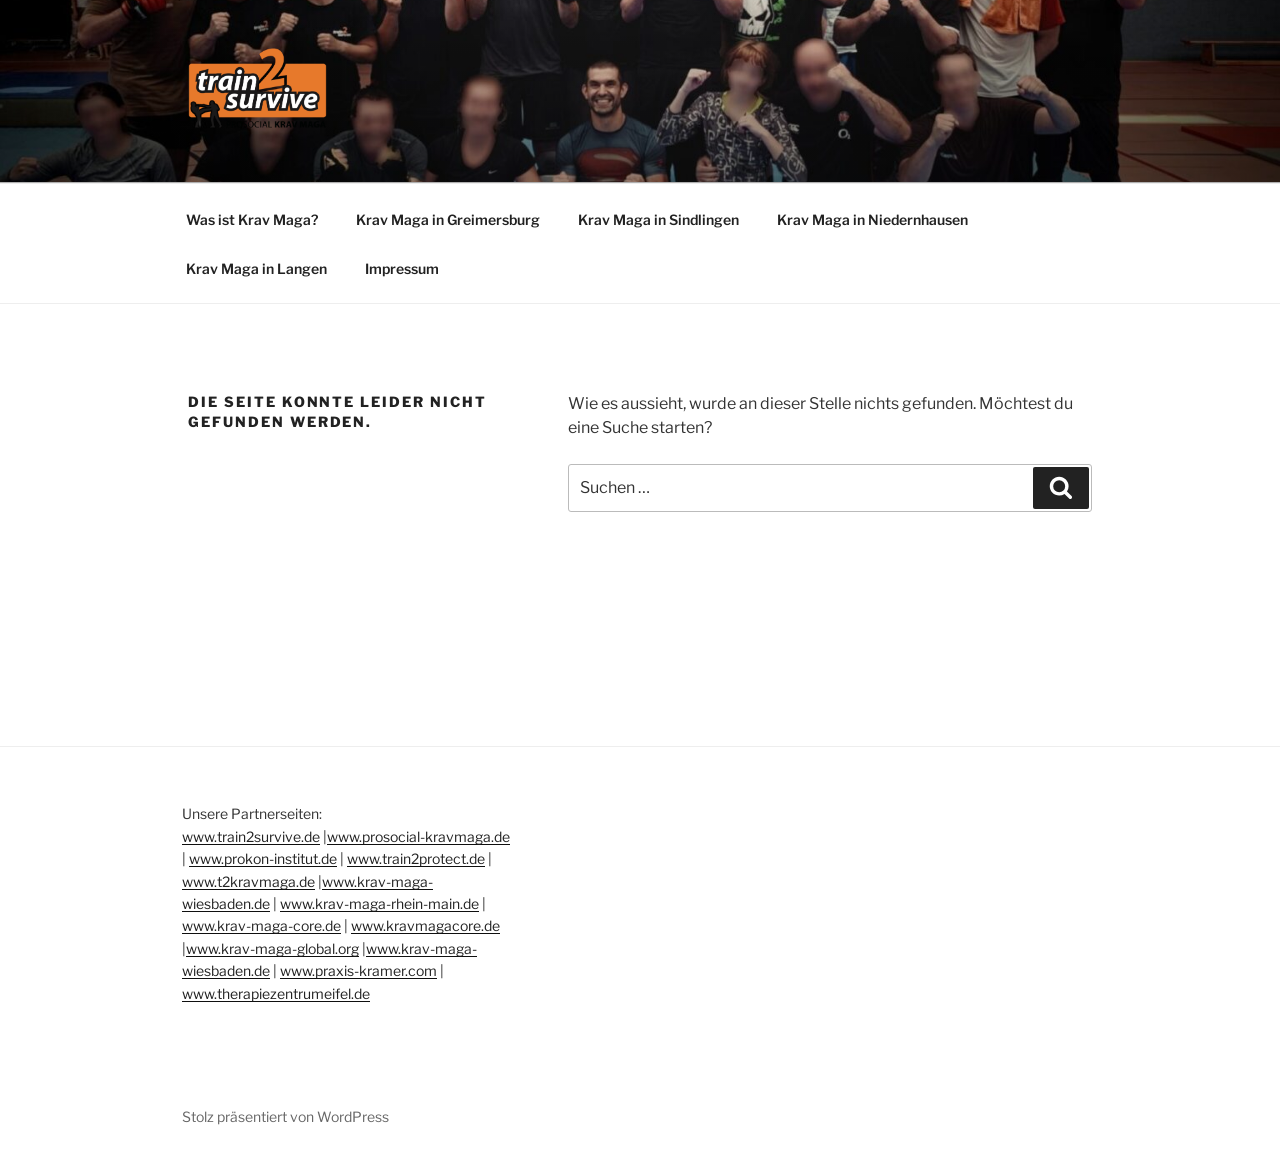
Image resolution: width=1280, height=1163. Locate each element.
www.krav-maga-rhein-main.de (379, 903)
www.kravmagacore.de (425, 925)
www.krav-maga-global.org (272, 948)
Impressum (402, 268)
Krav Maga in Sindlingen (658, 219)
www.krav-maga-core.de (261, 925)
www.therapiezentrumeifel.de (276, 993)
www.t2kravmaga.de (248, 881)
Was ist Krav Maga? (252, 219)
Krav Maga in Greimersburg (448, 219)
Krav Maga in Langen (256, 268)
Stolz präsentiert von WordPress (285, 1116)
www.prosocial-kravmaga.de (418, 836)
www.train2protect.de (416, 858)
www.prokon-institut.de (263, 858)
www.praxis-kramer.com (358, 970)
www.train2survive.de (251, 836)
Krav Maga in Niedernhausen (872, 219)
